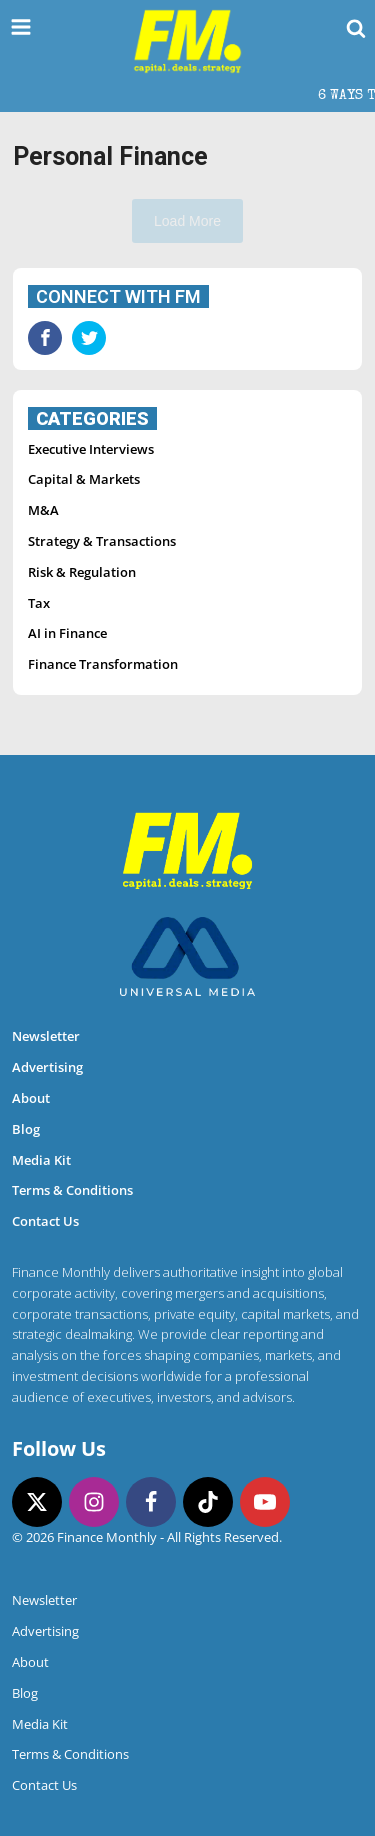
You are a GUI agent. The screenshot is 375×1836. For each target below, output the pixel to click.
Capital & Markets (84, 479)
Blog (26, 1129)
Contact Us (45, 1221)
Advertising (47, 1067)
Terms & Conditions (72, 1190)
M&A (43, 510)
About (31, 1098)
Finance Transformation (103, 664)
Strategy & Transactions (102, 541)
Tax (39, 603)
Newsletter (46, 1036)
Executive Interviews (91, 449)
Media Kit (41, 1160)
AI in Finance (67, 633)
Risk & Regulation (82, 572)
